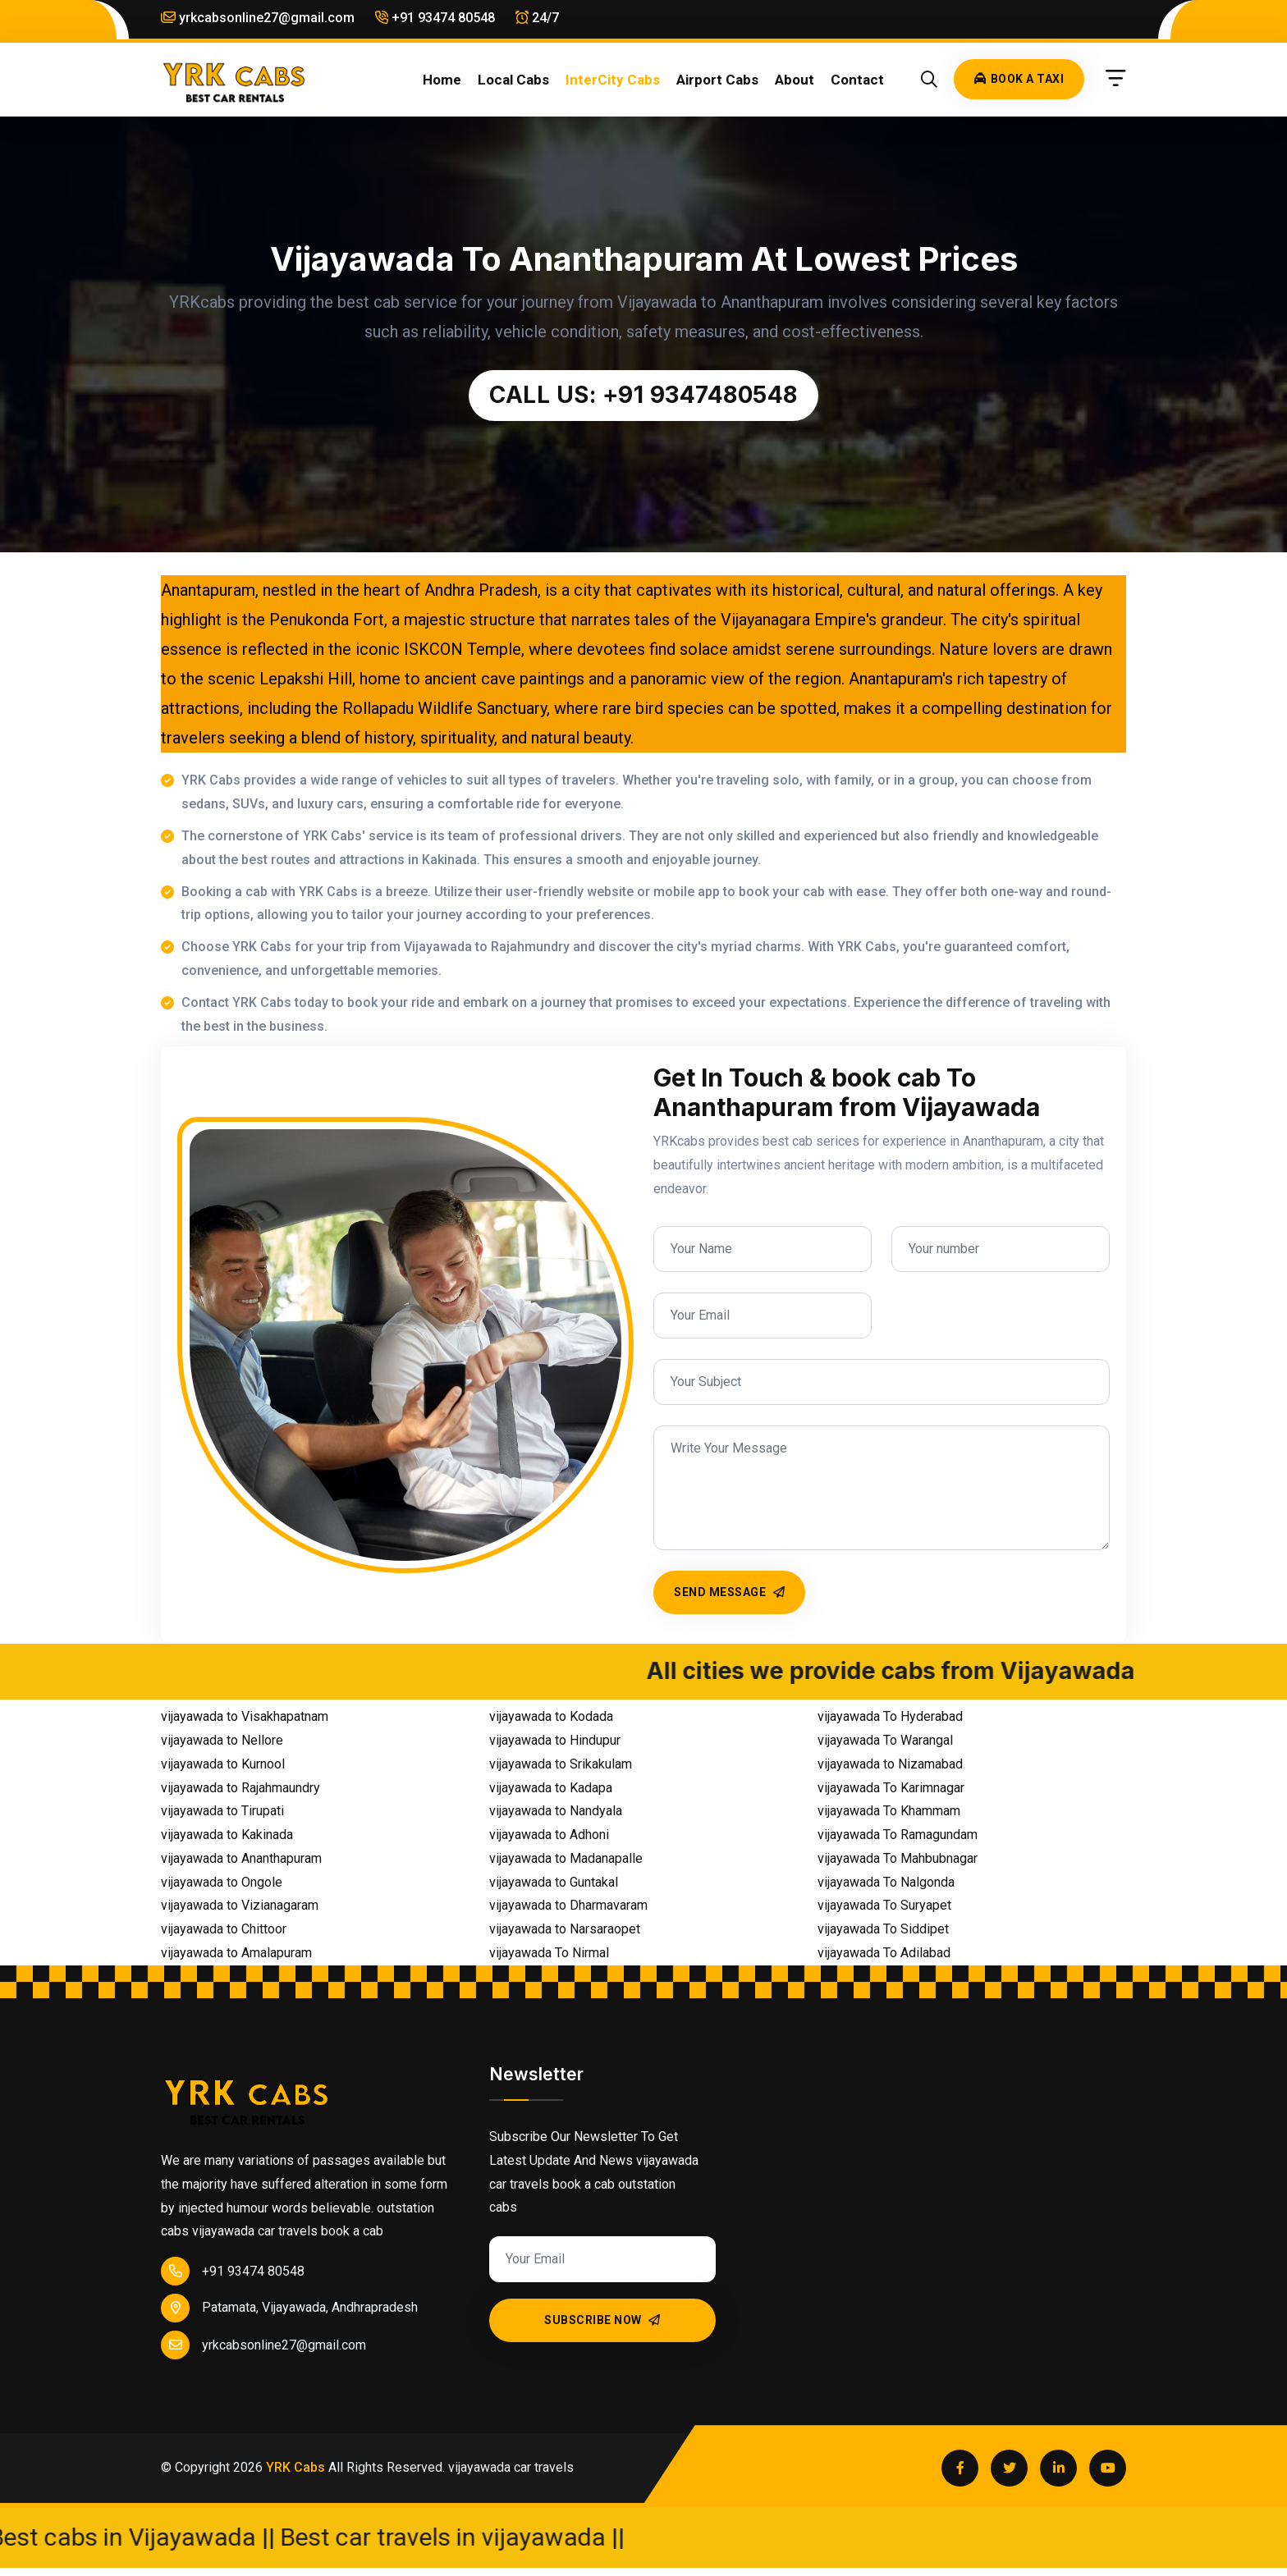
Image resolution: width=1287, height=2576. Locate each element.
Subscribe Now (602, 2320)
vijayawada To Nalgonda (886, 1882)
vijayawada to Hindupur (555, 1740)
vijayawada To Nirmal (549, 1953)
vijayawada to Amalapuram (236, 1953)
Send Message (729, 1592)
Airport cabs (717, 79)
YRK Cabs (295, 2467)
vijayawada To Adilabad (884, 1953)
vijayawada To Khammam (889, 1811)
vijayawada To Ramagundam (898, 1834)
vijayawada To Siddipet (883, 1929)
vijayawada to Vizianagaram (239, 1905)
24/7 (537, 17)
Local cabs (513, 79)
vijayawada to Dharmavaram (568, 1905)
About (794, 79)
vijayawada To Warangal (885, 1740)
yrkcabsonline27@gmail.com (258, 17)
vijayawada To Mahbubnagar (898, 1858)
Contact (857, 79)
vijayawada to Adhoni (549, 1834)
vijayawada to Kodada (551, 1716)
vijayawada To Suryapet (884, 1905)
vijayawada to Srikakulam (560, 1764)
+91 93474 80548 (435, 17)
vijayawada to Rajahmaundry (240, 1788)
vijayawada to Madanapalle (566, 1858)
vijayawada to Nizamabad (890, 1764)
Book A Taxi (1019, 78)
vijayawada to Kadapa (550, 1788)
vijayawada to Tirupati (222, 1811)
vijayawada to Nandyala (555, 1811)
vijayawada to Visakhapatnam (244, 1716)
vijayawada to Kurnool (223, 1764)
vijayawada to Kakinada (227, 1834)
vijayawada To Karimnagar (891, 1788)
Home (442, 79)
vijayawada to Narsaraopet (564, 1929)
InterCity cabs (613, 79)
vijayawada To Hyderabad (890, 1716)
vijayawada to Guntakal (553, 1882)
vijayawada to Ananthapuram (241, 1858)
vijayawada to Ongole (221, 1882)
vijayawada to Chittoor (223, 1929)
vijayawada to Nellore (222, 1740)
